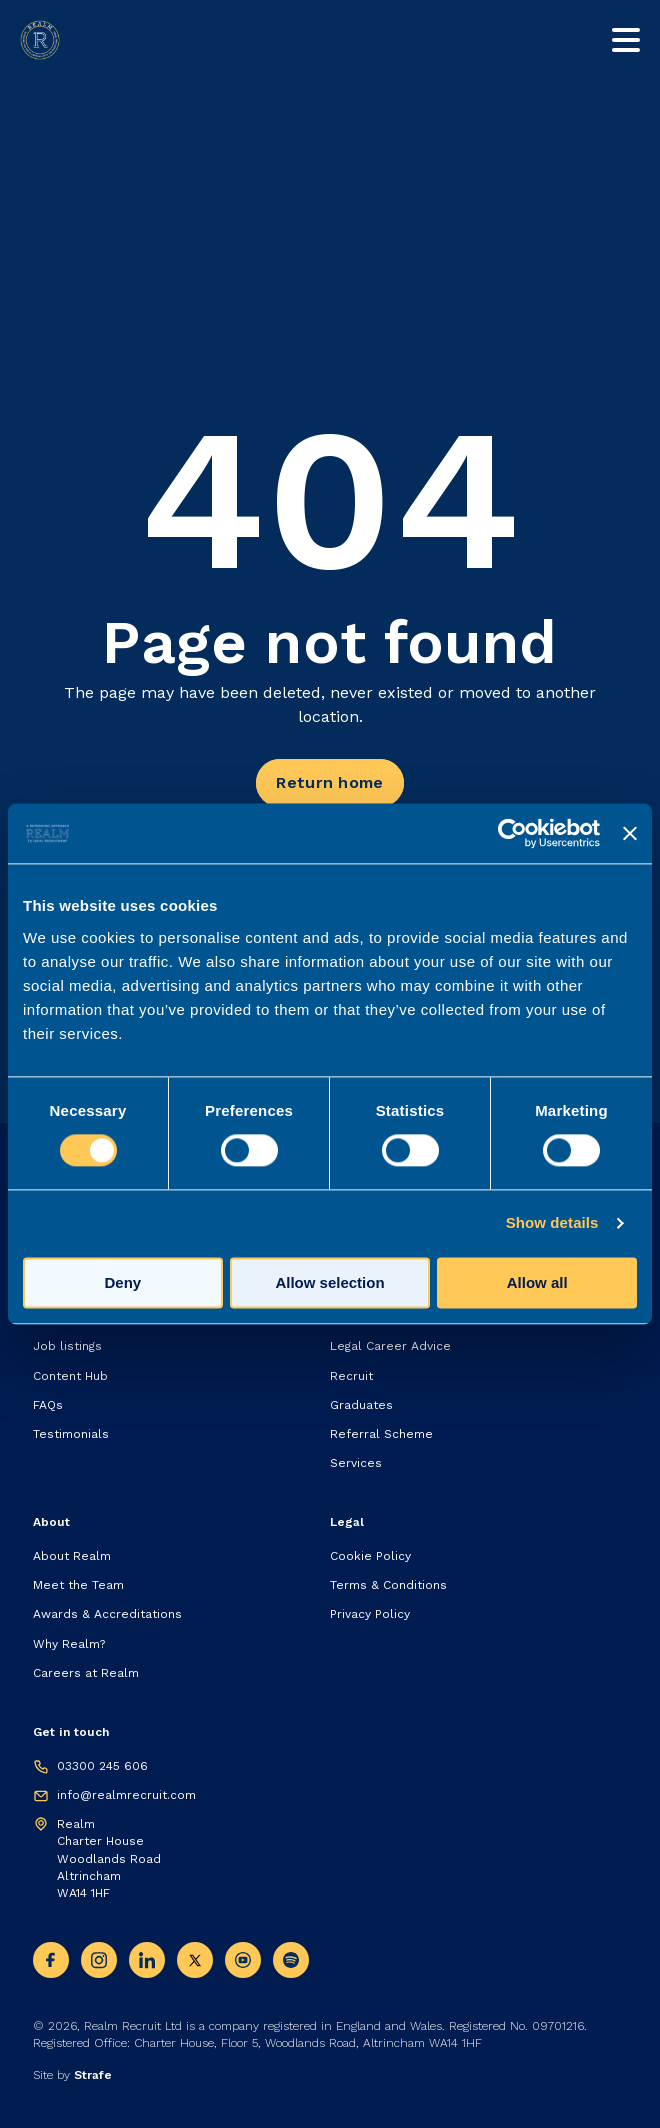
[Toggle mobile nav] (626, 40)
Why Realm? (69, 1644)
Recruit (351, 1376)
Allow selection (329, 1283)
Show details (552, 1223)
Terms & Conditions (388, 1585)
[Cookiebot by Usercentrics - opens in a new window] (512, 833)
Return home (329, 782)
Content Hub (70, 1376)
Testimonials (71, 1434)
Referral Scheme (381, 1434)
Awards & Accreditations (107, 1614)
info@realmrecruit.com (126, 1795)
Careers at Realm (86, 1673)
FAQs (48, 1405)
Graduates (361, 1405)
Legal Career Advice (390, 1346)
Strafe (93, 2075)
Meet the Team (78, 1585)
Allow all (537, 1283)
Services (356, 1463)
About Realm (72, 1556)
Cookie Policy (370, 1556)
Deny (122, 1283)
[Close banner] (630, 833)
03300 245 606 (102, 1766)
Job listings (67, 1346)
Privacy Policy (370, 1614)
